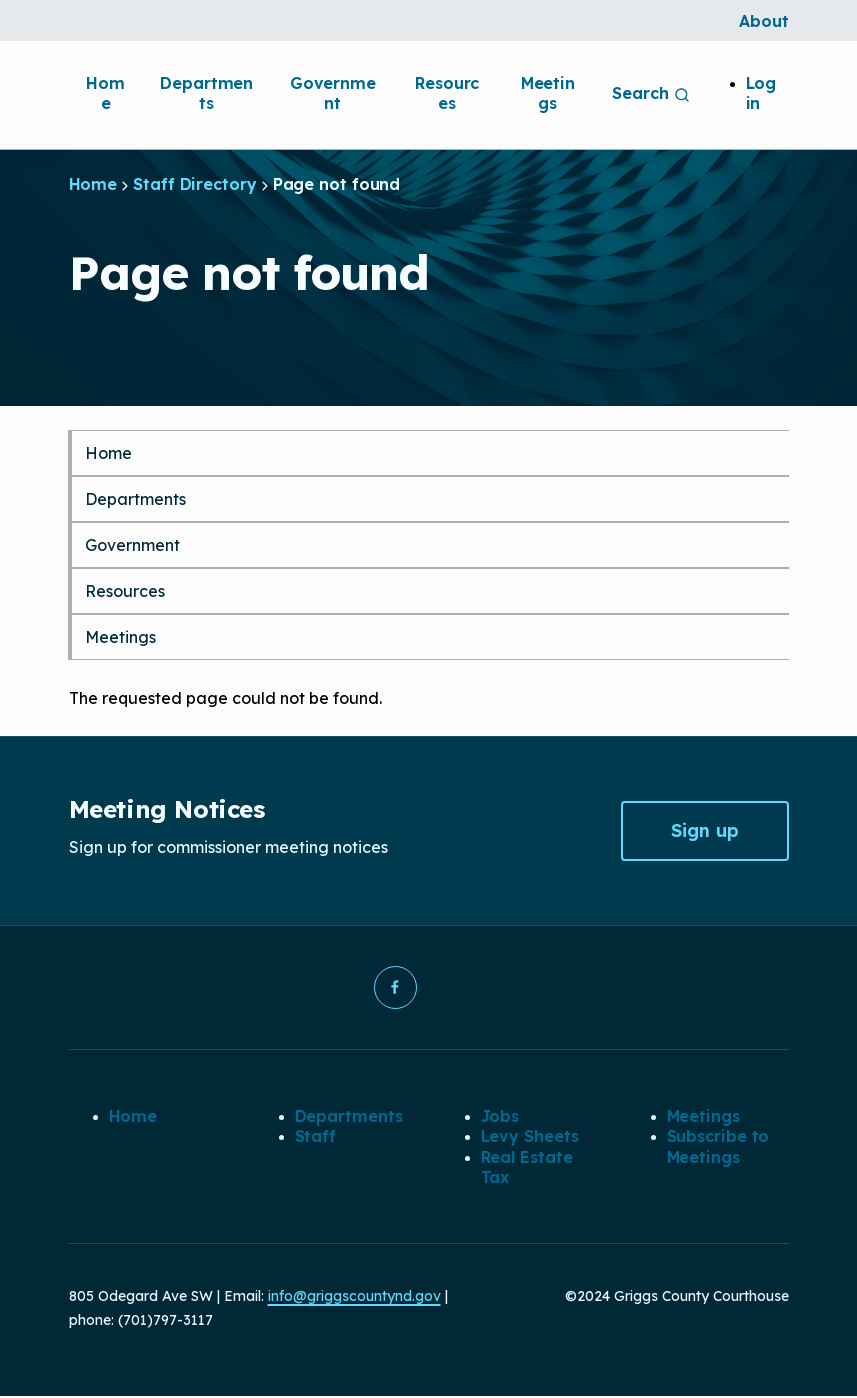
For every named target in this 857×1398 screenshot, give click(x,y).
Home (105, 93)
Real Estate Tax (527, 1168)
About (764, 21)
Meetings (548, 93)
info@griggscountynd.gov (354, 1298)
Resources (447, 93)
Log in (761, 93)
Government (333, 93)
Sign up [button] (705, 830)
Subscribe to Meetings (718, 1147)
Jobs (500, 1117)
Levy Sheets (530, 1137)
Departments (206, 93)
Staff (316, 1137)
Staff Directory (195, 184)
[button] (395, 988)
